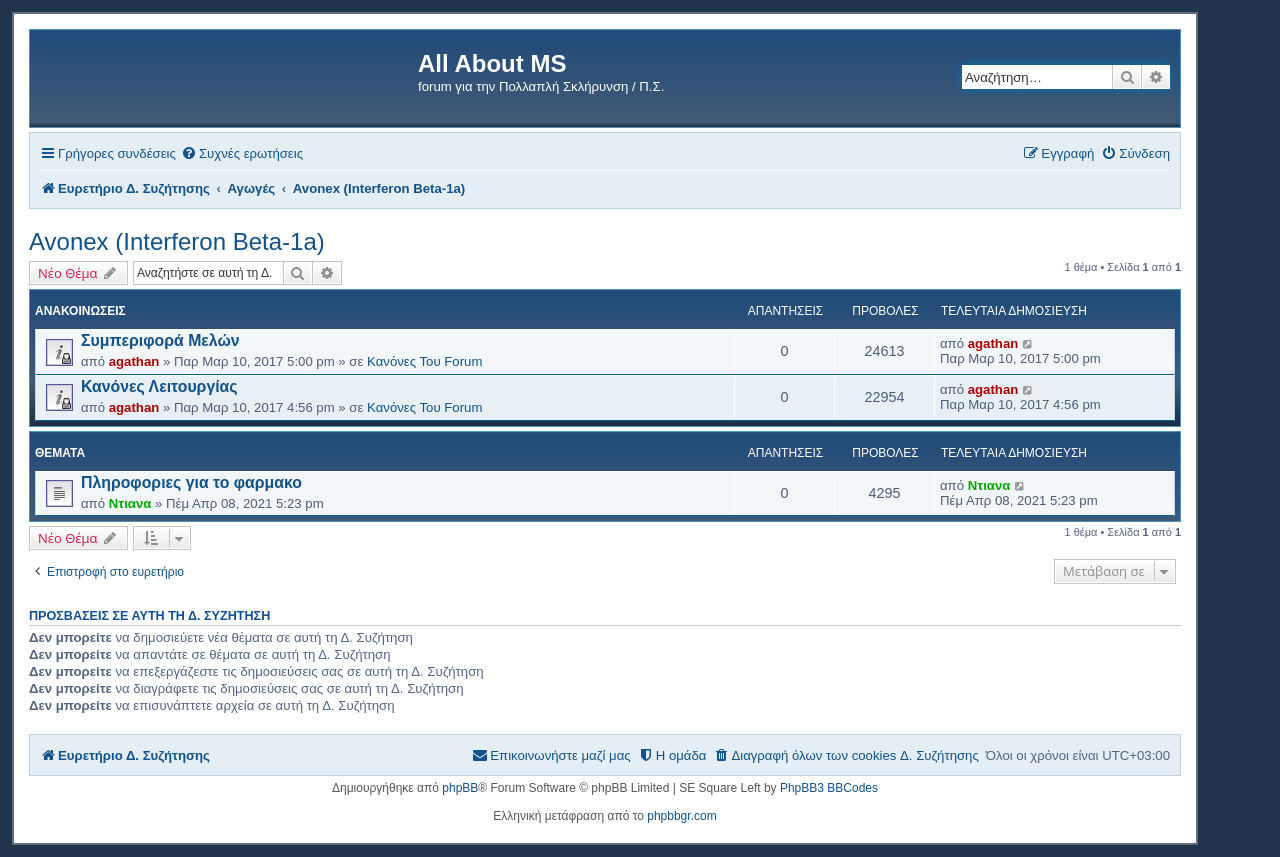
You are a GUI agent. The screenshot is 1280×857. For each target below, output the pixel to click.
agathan (134, 361)
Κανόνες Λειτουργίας (159, 386)
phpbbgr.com (681, 816)
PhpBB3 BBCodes (829, 788)
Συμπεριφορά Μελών (160, 340)
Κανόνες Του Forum (424, 361)
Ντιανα (130, 503)
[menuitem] (242, 153)
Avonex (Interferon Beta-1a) (177, 241)
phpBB (460, 788)
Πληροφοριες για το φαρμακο (191, 482)
